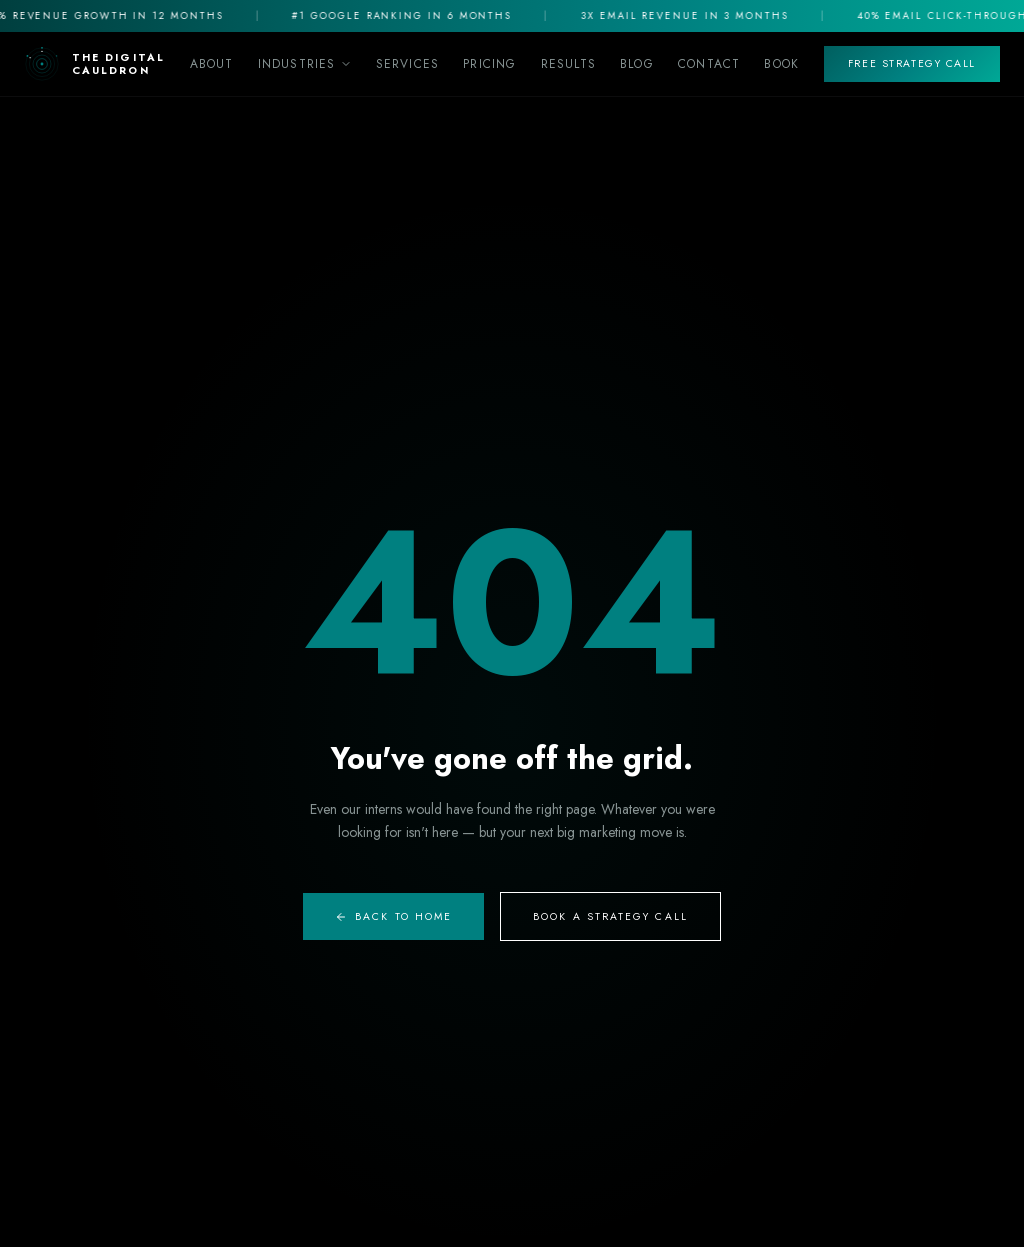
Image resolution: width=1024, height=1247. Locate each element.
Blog (637, 64)
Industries (305, 64)
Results (568, 64)
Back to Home (393, 916)
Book (781, 64)
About (212, 64)
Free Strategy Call (912, 63)
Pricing (489, 64)
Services (408, 64)
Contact (709, 64)
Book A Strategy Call (610, 916)
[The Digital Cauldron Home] (94, 64)
